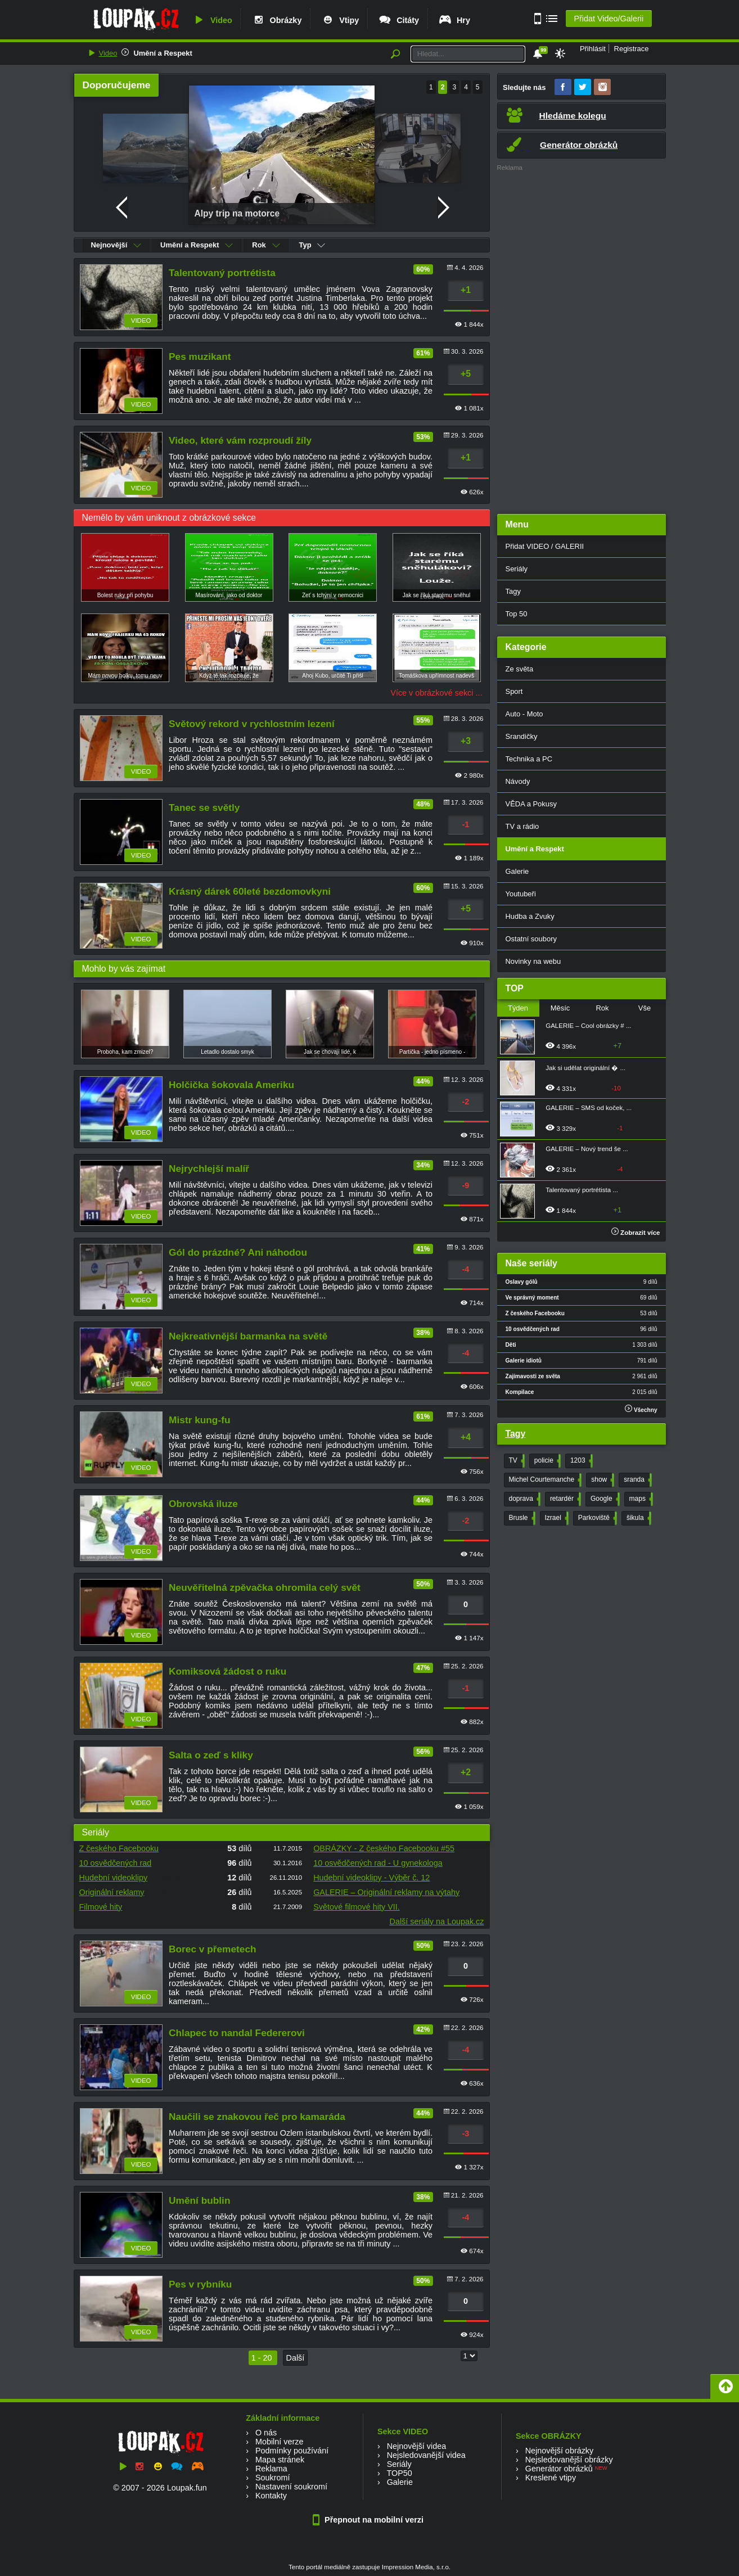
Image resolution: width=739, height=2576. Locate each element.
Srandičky (522, 736)
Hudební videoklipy (113, 1877)
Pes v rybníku (200, 2284)
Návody (518, 781)
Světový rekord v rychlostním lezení (252, 723)
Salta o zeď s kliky (211, 1755)
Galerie (517, 871)
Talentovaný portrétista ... (582, 1190)
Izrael (555, 1518)
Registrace (631, 48)
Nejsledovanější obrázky (569, 2459)
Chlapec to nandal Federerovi (237, 2032)
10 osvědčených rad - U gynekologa (378, 1862)
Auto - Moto (524, 714)
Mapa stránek (279, 2459)
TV (515, 1461)
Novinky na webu (533, 961)
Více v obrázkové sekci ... (436, 692)
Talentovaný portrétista (222, 272)
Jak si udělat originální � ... (585, 1067)
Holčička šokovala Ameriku (231, 1084)
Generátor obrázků (559, 2468)
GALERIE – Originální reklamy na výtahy (386, 1892)
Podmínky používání (291, 2450)
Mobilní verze (279, 2441)
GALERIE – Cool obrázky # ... (588, 1025)
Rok (266, 245)
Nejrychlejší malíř (209, 1168)
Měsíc (560, 1008)
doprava (523, 1499)
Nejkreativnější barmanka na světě (248, 1336)
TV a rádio (522, 826)
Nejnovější (116, 245)
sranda (637, 1480)
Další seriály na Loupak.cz (437, 1921)
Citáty (398, 20)
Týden (518, 1008)
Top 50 (517, 614)
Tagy (513, 591)
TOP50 (399, 2473)
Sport (514, 691)
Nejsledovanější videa (426, 2455)
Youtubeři (521, 894)
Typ (312, 245)
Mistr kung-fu (199, 1419)
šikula (638, 1518)
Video (212, 20)
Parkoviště (596, 1518)
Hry (454, 20)
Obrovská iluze (203, 1503)
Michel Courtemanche (544, 1480)
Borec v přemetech (212, 1949)
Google (604, 1499)
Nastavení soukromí (291, 2486)
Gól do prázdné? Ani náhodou (238, 1252)
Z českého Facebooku (119, 1848)
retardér (564, 1499)
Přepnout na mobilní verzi (369, 2519)
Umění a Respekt (162, 53)
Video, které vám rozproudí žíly (240, 440)
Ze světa (520, 669)
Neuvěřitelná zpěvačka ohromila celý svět (265, 1587)
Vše (644, 1008)
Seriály (517, 569)
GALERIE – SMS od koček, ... (589, 1107)
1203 (580, 1461)
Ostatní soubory (531, 939)
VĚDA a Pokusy (531, 804)
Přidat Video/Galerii (608, 18)
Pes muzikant (200, 356)
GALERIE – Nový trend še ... (587, 1148)
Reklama (271, 2468)
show (601, 1480)
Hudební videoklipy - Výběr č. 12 (371, 1877)
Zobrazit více (635, 1232)
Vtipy (340, 20)
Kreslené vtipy (550, 2477)
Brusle (521, 1518)
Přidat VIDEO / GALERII (545, 546)
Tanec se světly (204, 807)
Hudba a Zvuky (530, 916)
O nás (266, 2432)
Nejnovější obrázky (559, 2450)
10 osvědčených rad (115, 1862)
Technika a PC (529, 759)
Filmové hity (101, 1906)
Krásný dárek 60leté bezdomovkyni (250, 891)
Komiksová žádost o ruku (227, 1671)
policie (546, 1461)
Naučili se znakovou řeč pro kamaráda (257, 2116)
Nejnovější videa (417, 2446)
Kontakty (271, 2495)
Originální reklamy (112, 1892)
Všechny (641, 1409)
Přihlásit (593, 48)
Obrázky (276, 20)
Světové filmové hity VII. (356, 1906)
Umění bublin (199, 2200)
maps (640, 1499)
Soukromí (272, 2477)
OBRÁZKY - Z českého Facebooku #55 (383, 1848)
